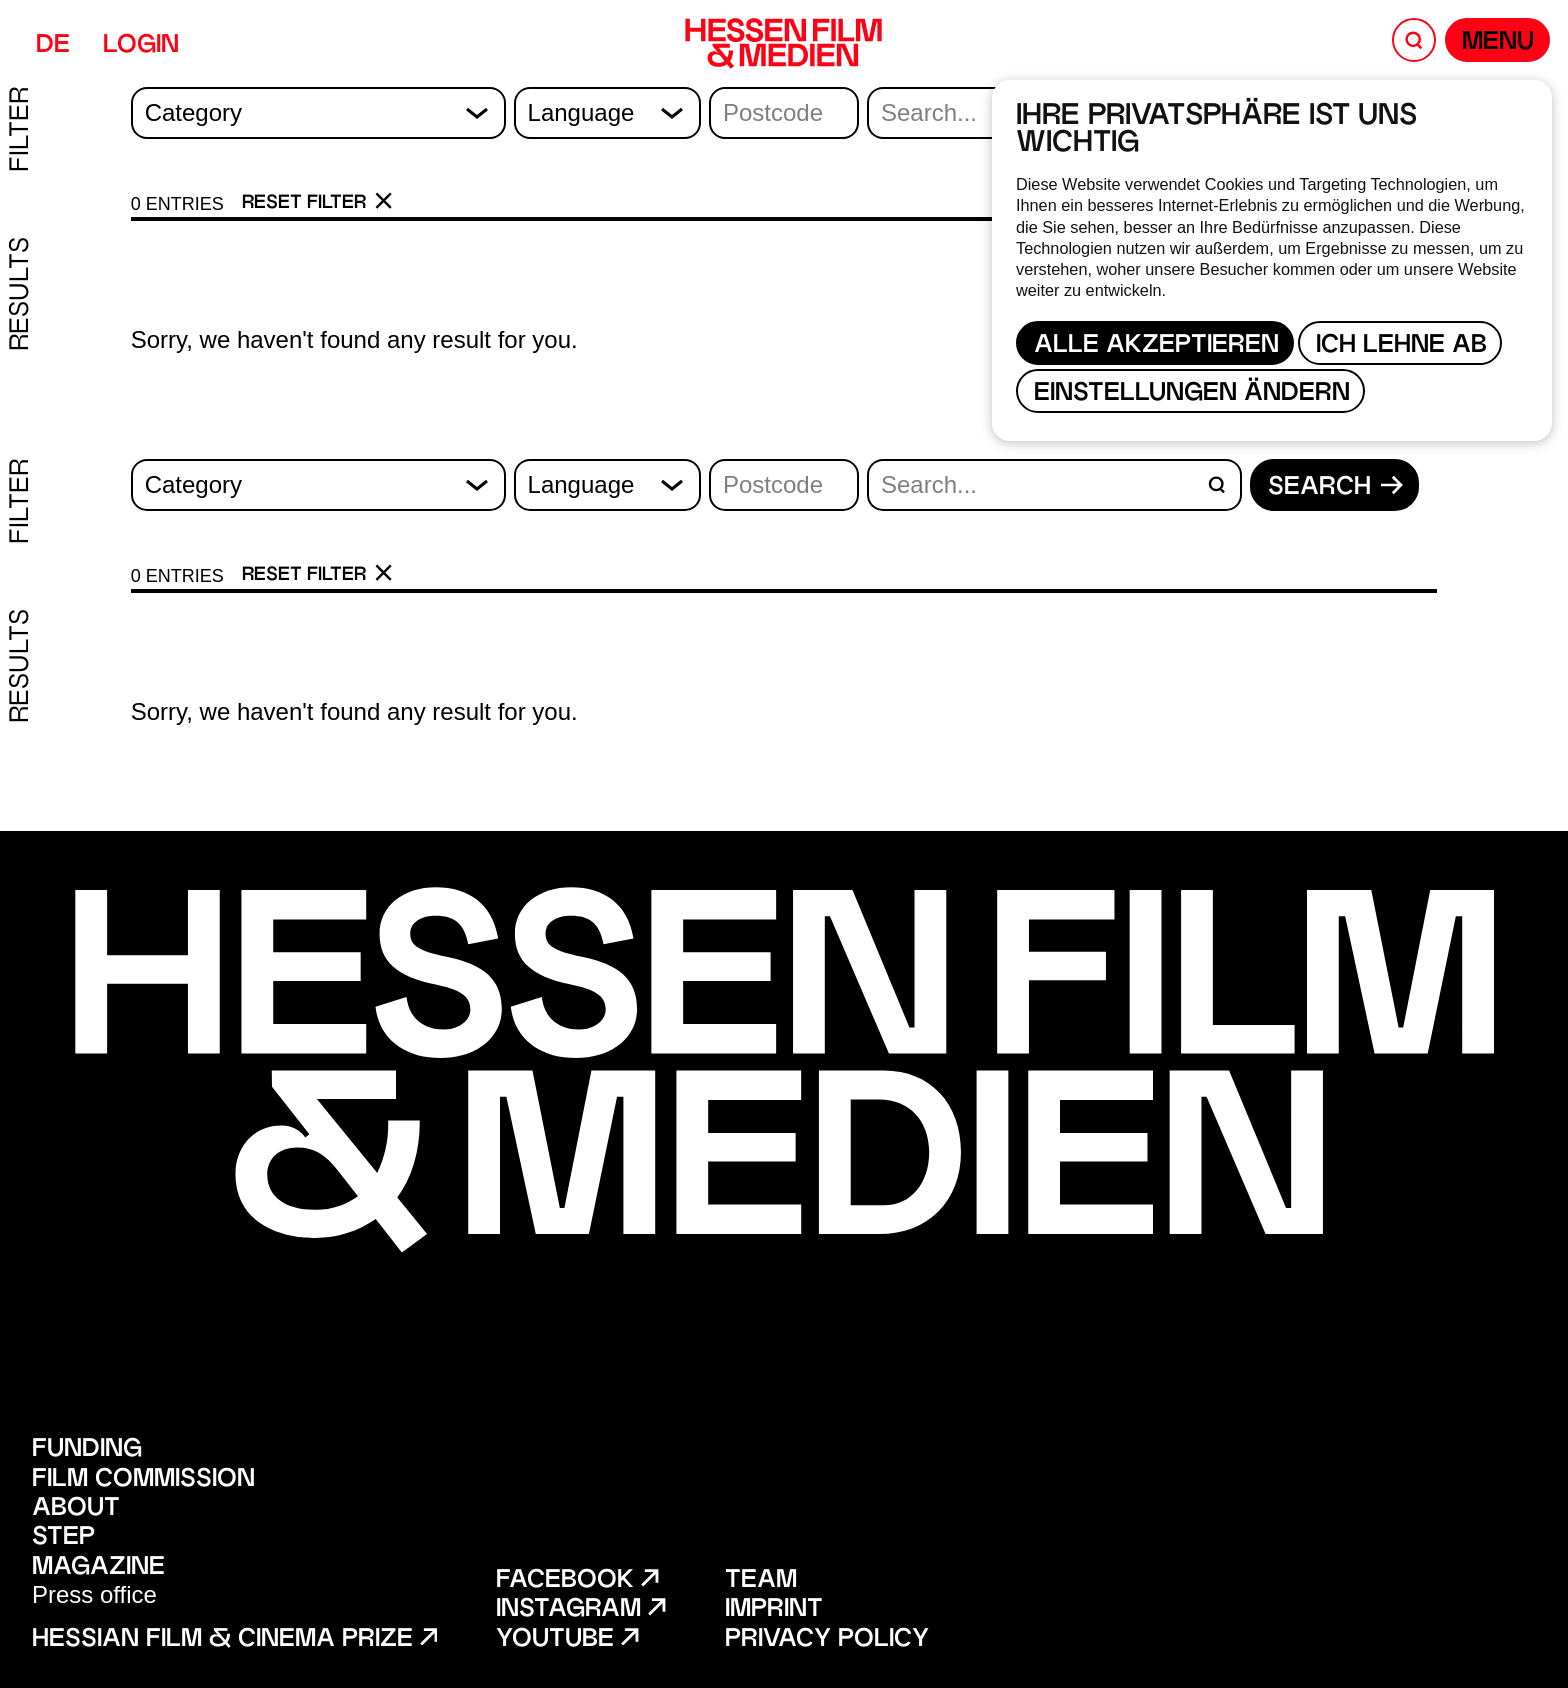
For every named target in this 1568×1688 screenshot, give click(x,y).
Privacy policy (827, 1640)
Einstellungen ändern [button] (1192, 394)
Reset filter (317, 203)
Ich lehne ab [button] (1401, 346)
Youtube (567, 1640)
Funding (87, 1450)
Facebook (577, 1581)
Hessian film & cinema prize (234, 1640)
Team (761, 1581)
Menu (1498, 43)
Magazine (98, 1568)
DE (53, 46)
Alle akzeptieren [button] (1156, 346)
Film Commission (143, 1480)
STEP (63, 1538)
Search (1336, 488)
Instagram (580, 1610)
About (76, 1509)
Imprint (774, 1610)
